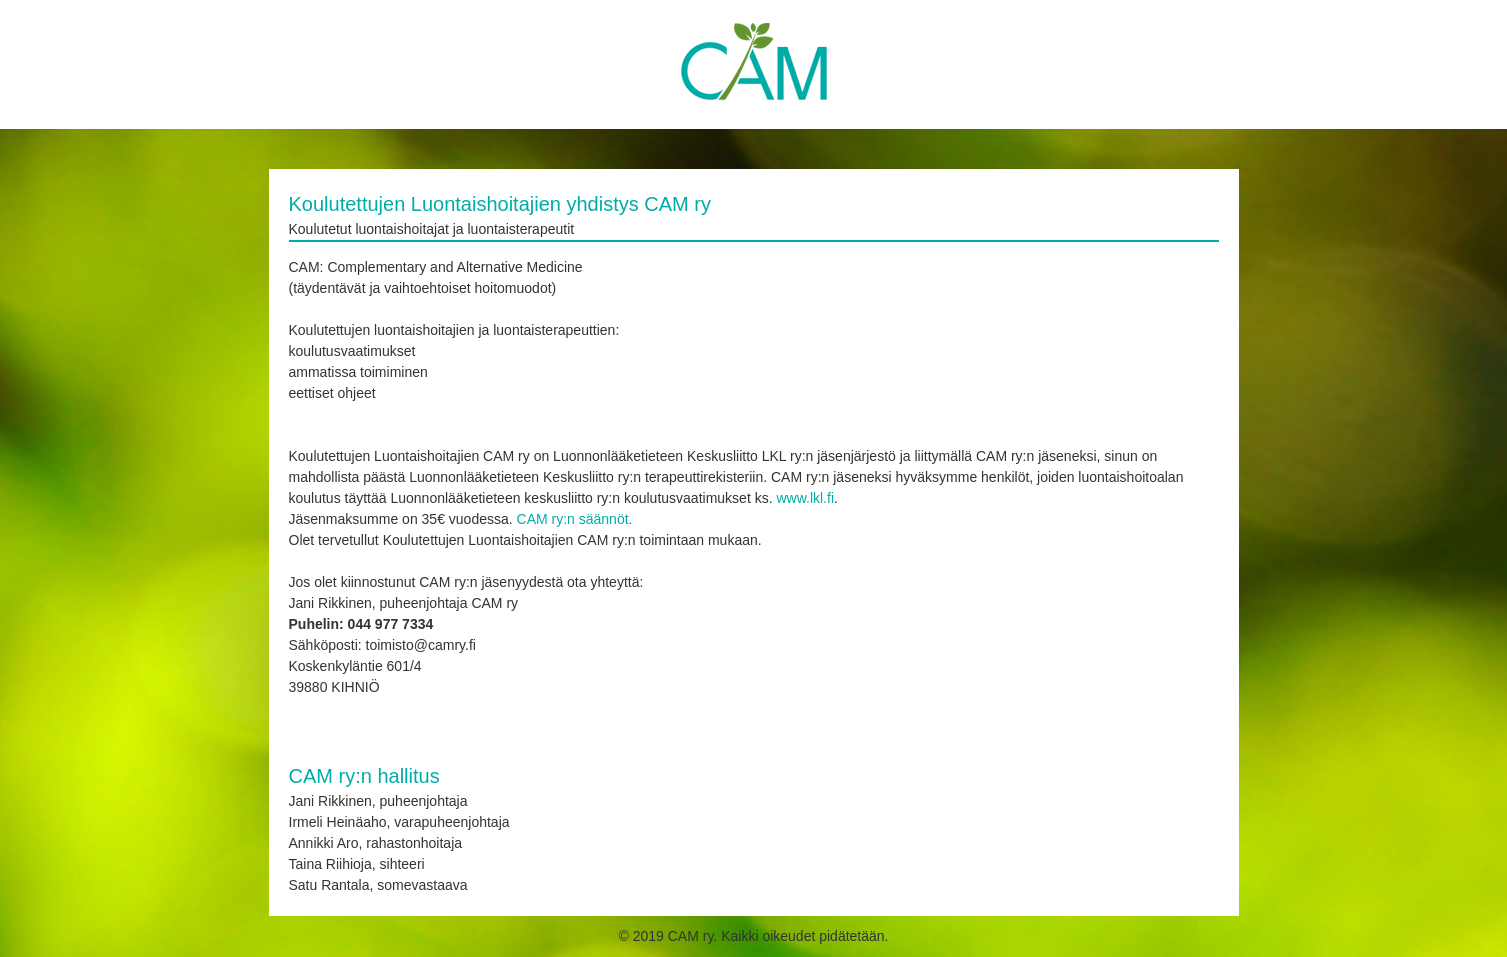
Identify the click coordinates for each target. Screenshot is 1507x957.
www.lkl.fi (805, 498)
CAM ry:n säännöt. (575, 519)
